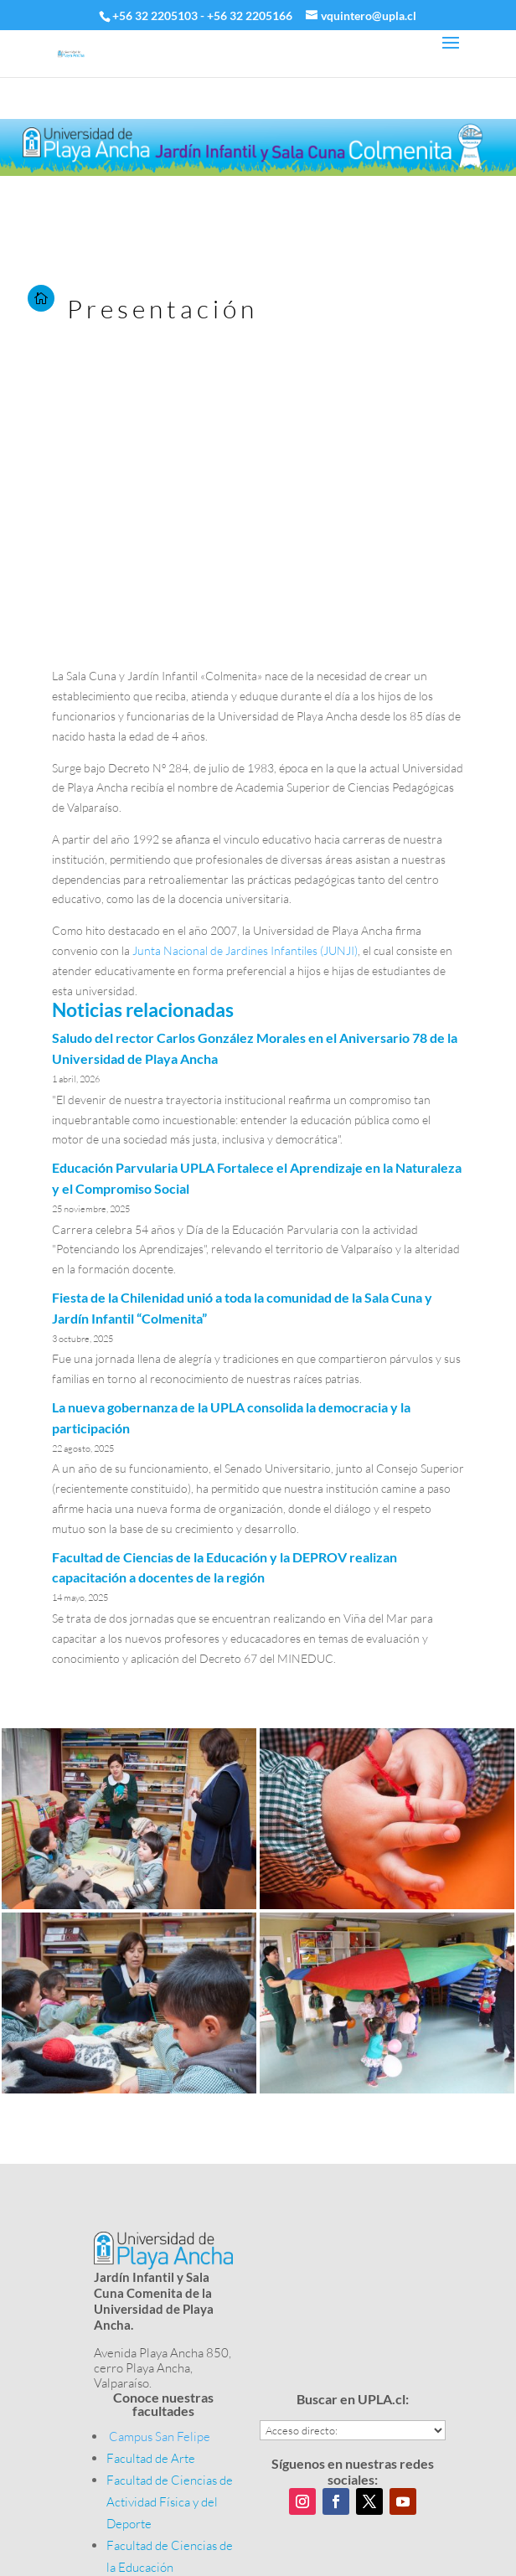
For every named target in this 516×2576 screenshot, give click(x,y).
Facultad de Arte (150, 2458)
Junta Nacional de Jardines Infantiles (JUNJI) (245, 950)
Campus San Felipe (159, 2436)
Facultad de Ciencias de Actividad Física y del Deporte (169, 2502)
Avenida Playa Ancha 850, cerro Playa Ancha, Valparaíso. (162, 2368)
